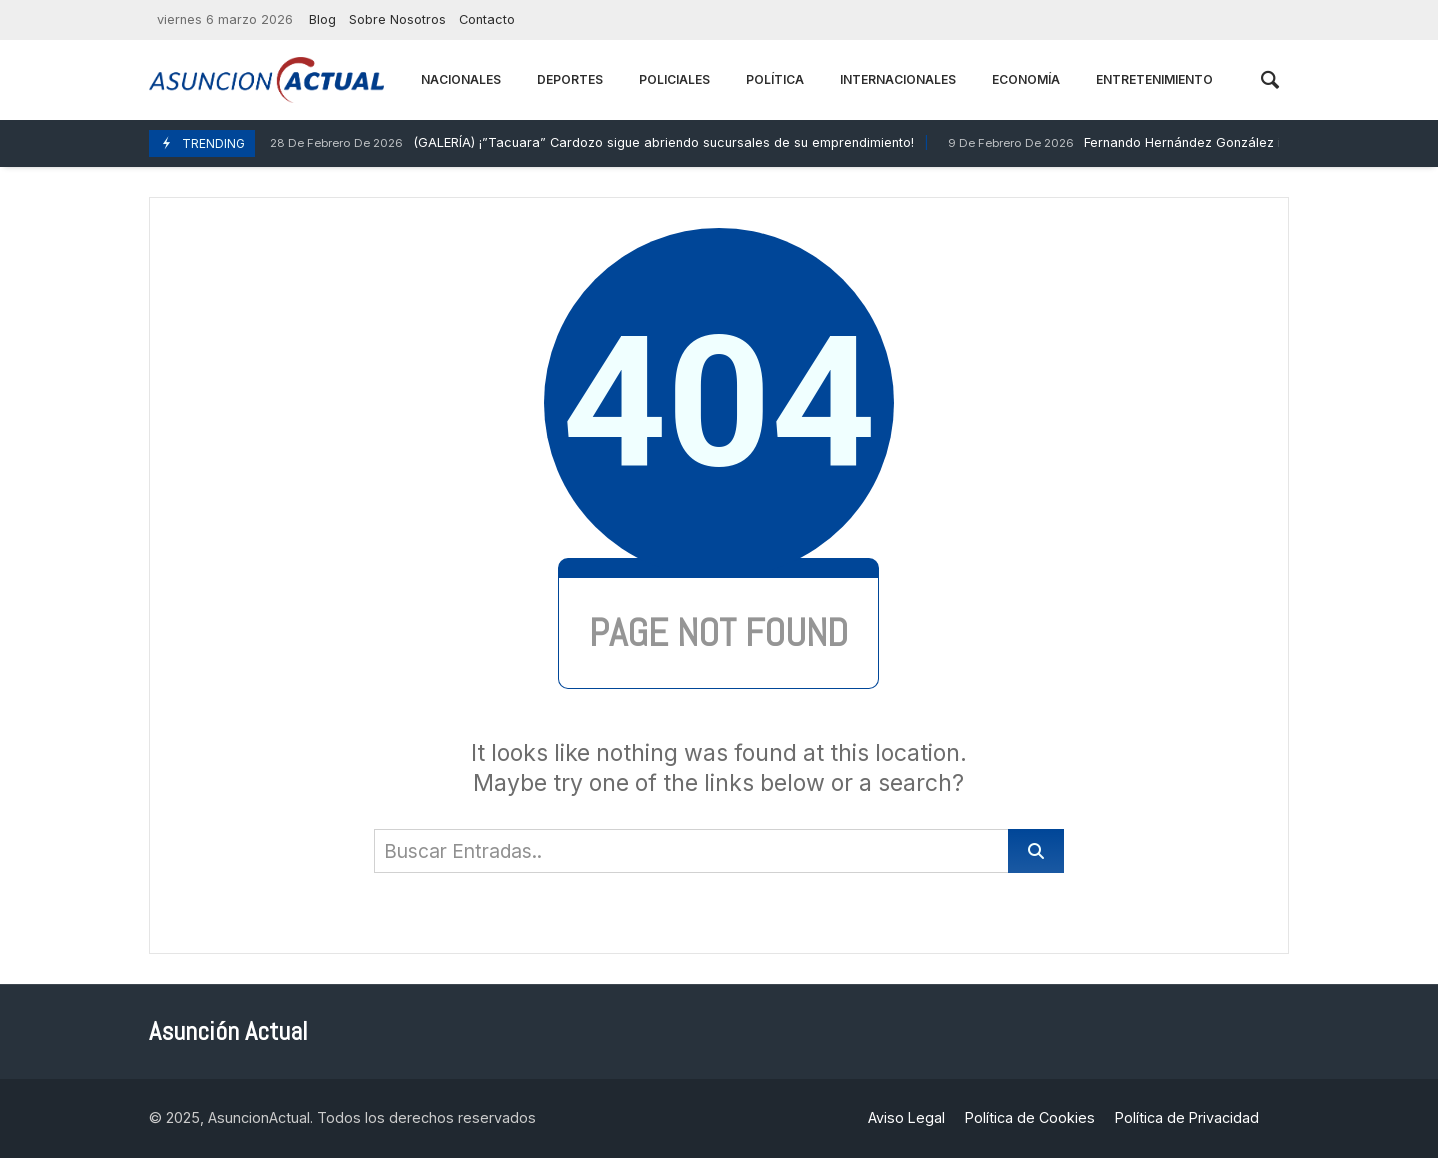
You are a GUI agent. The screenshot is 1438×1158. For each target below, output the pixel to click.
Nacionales (461, 79)
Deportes (570, 79)
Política (775, 79)
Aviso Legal (906, 1117)
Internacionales (898, 79)
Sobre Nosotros (397, 19)
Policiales (674, 79)
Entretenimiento (1154, 79)
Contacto (487, 19)
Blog (322, 19)
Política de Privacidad (1187, 1117)
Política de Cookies (1030, 1117)
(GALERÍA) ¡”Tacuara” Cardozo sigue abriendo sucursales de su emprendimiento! (589, 143)
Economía (1026, 79)
